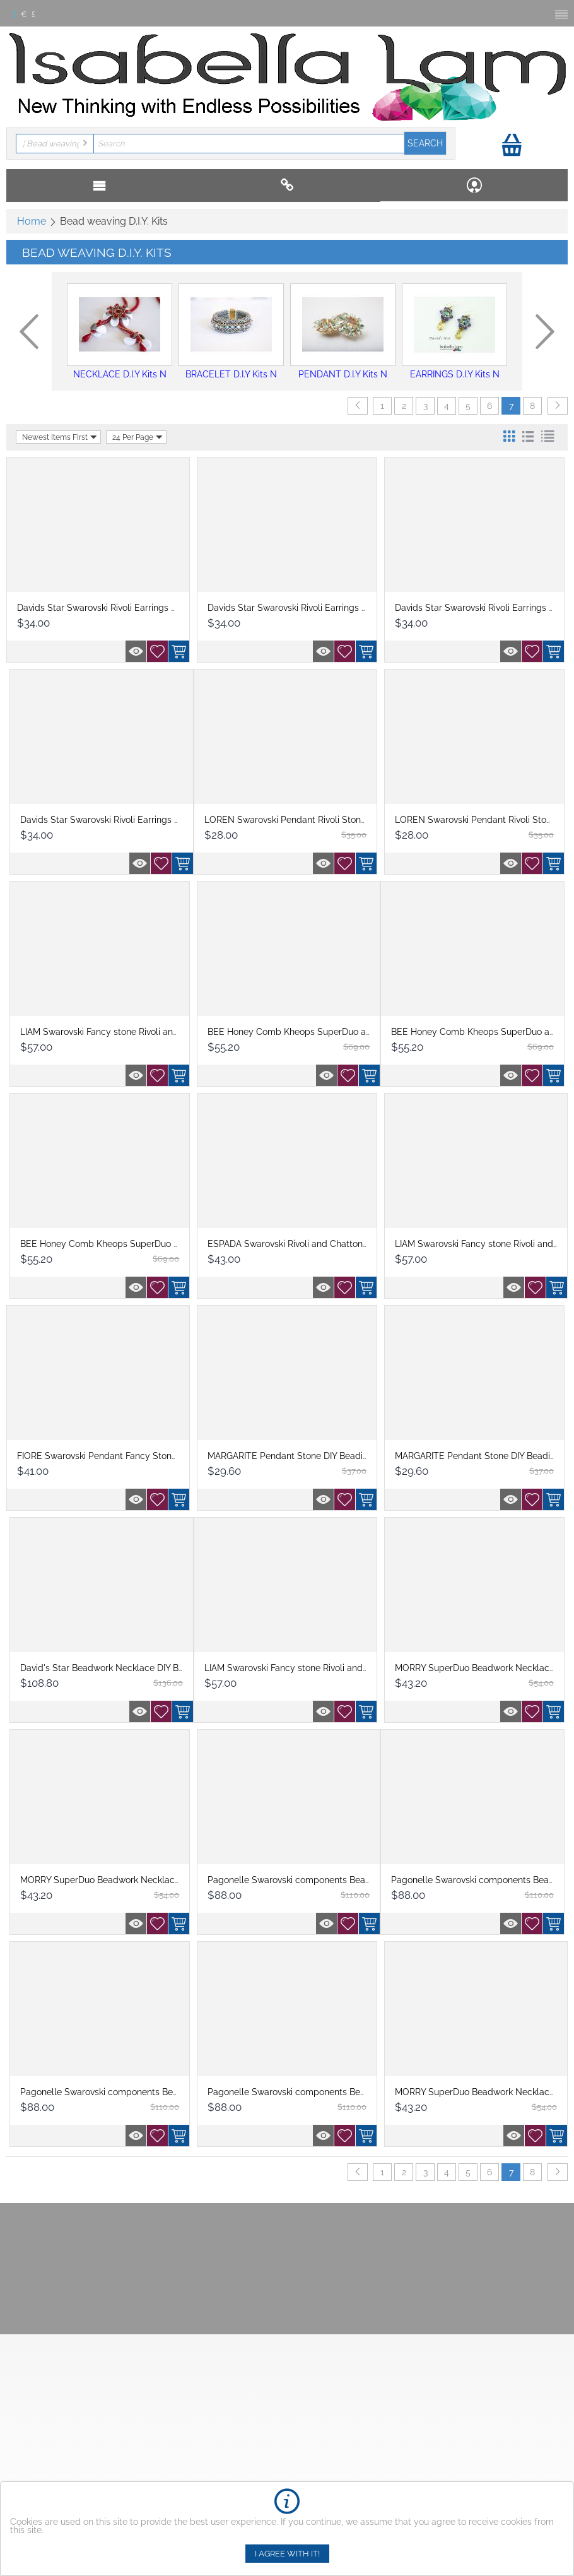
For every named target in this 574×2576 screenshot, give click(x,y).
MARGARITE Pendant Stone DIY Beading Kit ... (301, 1456)
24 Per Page (137, 437)
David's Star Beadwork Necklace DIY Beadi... (111, 1668)
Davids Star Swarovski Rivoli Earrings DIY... (103, 608)
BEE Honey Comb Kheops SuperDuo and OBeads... (125, 1244)
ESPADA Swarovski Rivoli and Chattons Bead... (302, 1244)
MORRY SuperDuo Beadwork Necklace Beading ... (122, 1880)
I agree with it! (287, 2553)
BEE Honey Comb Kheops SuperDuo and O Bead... (312, 1032)
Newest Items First (59, 437)
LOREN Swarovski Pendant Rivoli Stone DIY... (295, 820)
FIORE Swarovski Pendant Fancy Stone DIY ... (109, 1456)
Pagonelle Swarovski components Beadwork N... (307, 1880)
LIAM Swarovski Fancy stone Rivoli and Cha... (111, 1032)
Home (31, 221)
